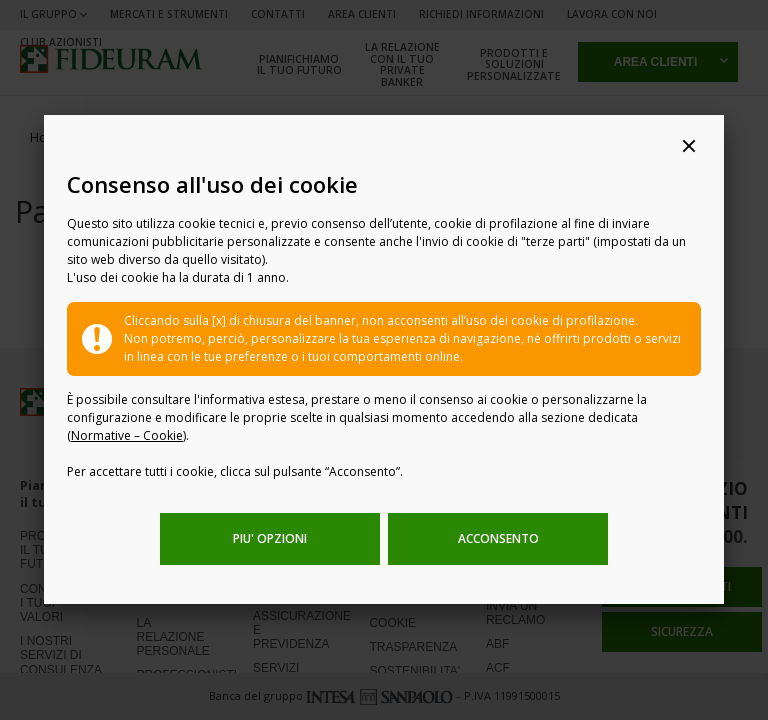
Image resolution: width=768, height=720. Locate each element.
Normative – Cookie (127, 435)
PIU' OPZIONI (270, 538)
